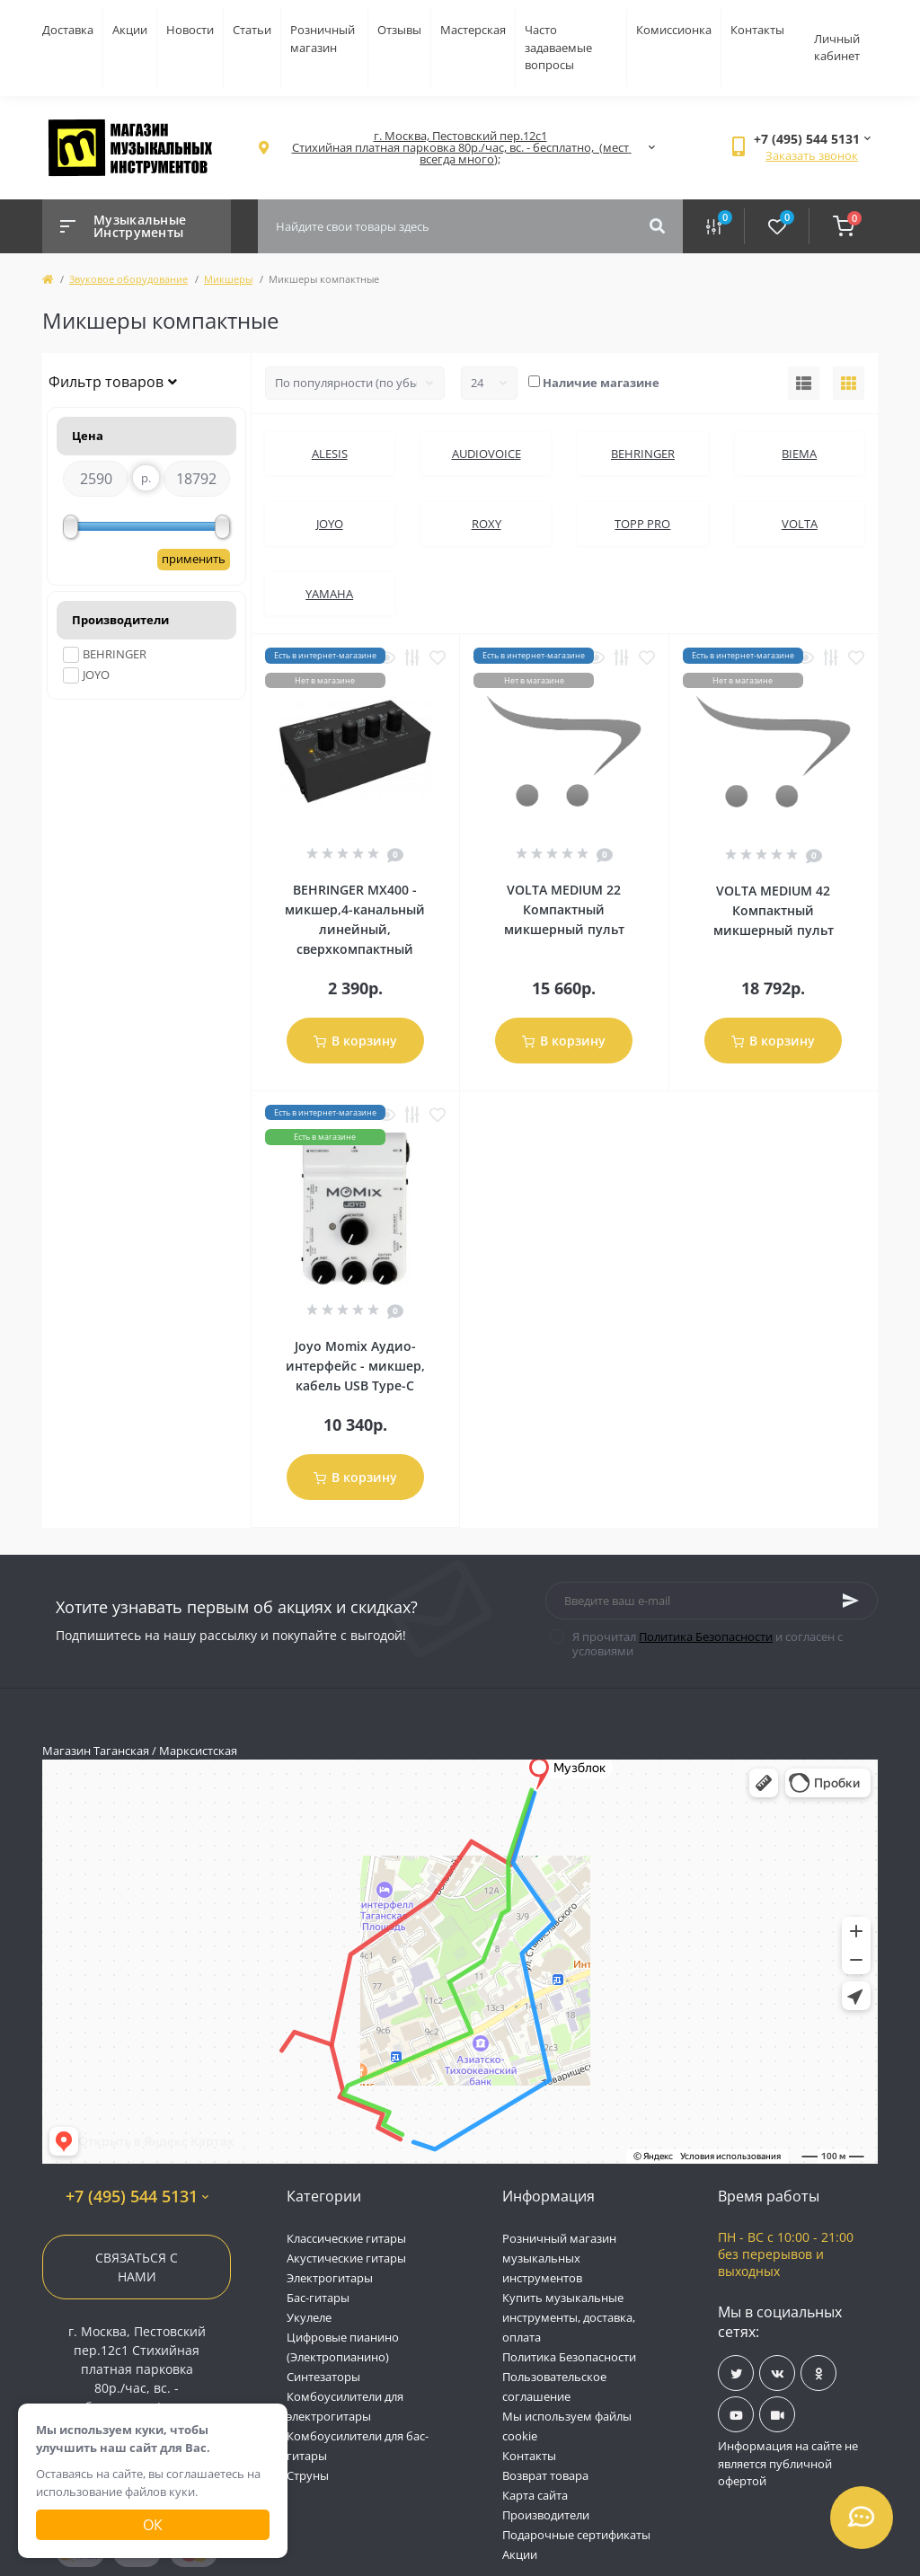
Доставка (67, 30)
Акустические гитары (346, 2258)
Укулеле (309, 2317)
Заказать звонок (811, 155)
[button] (460, 147)
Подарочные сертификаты (576, 2535)
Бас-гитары (318, 2297)
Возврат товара (545, 2475)
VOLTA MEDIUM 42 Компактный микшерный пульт (773, 910)
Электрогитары (330, 2278)
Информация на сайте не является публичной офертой (788, 2463)
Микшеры (228, 279)
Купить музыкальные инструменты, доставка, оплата (568, 2317)
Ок (153, 2525)
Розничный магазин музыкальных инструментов (559, 2258)
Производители (545, 2515)
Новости (190, 30)
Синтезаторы (323, 2377)
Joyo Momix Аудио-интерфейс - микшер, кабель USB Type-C (355, 1365)
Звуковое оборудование (128, 279)
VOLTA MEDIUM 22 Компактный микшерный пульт (564, 909)
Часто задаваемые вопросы (558, 47)
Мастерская (473, 30)
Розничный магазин (322, 39)
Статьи (252, 30)
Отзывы (399, 30)
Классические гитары (346, 2238)
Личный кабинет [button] (837, 48)
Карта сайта (535, 2495)
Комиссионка (674, 30)
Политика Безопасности (706, 1636)
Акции (129, 30)
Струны (308, 2475)
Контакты (757, 30)
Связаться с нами (136, 2267)
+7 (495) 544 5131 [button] (137, 2196)
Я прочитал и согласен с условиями (707, 1643)
